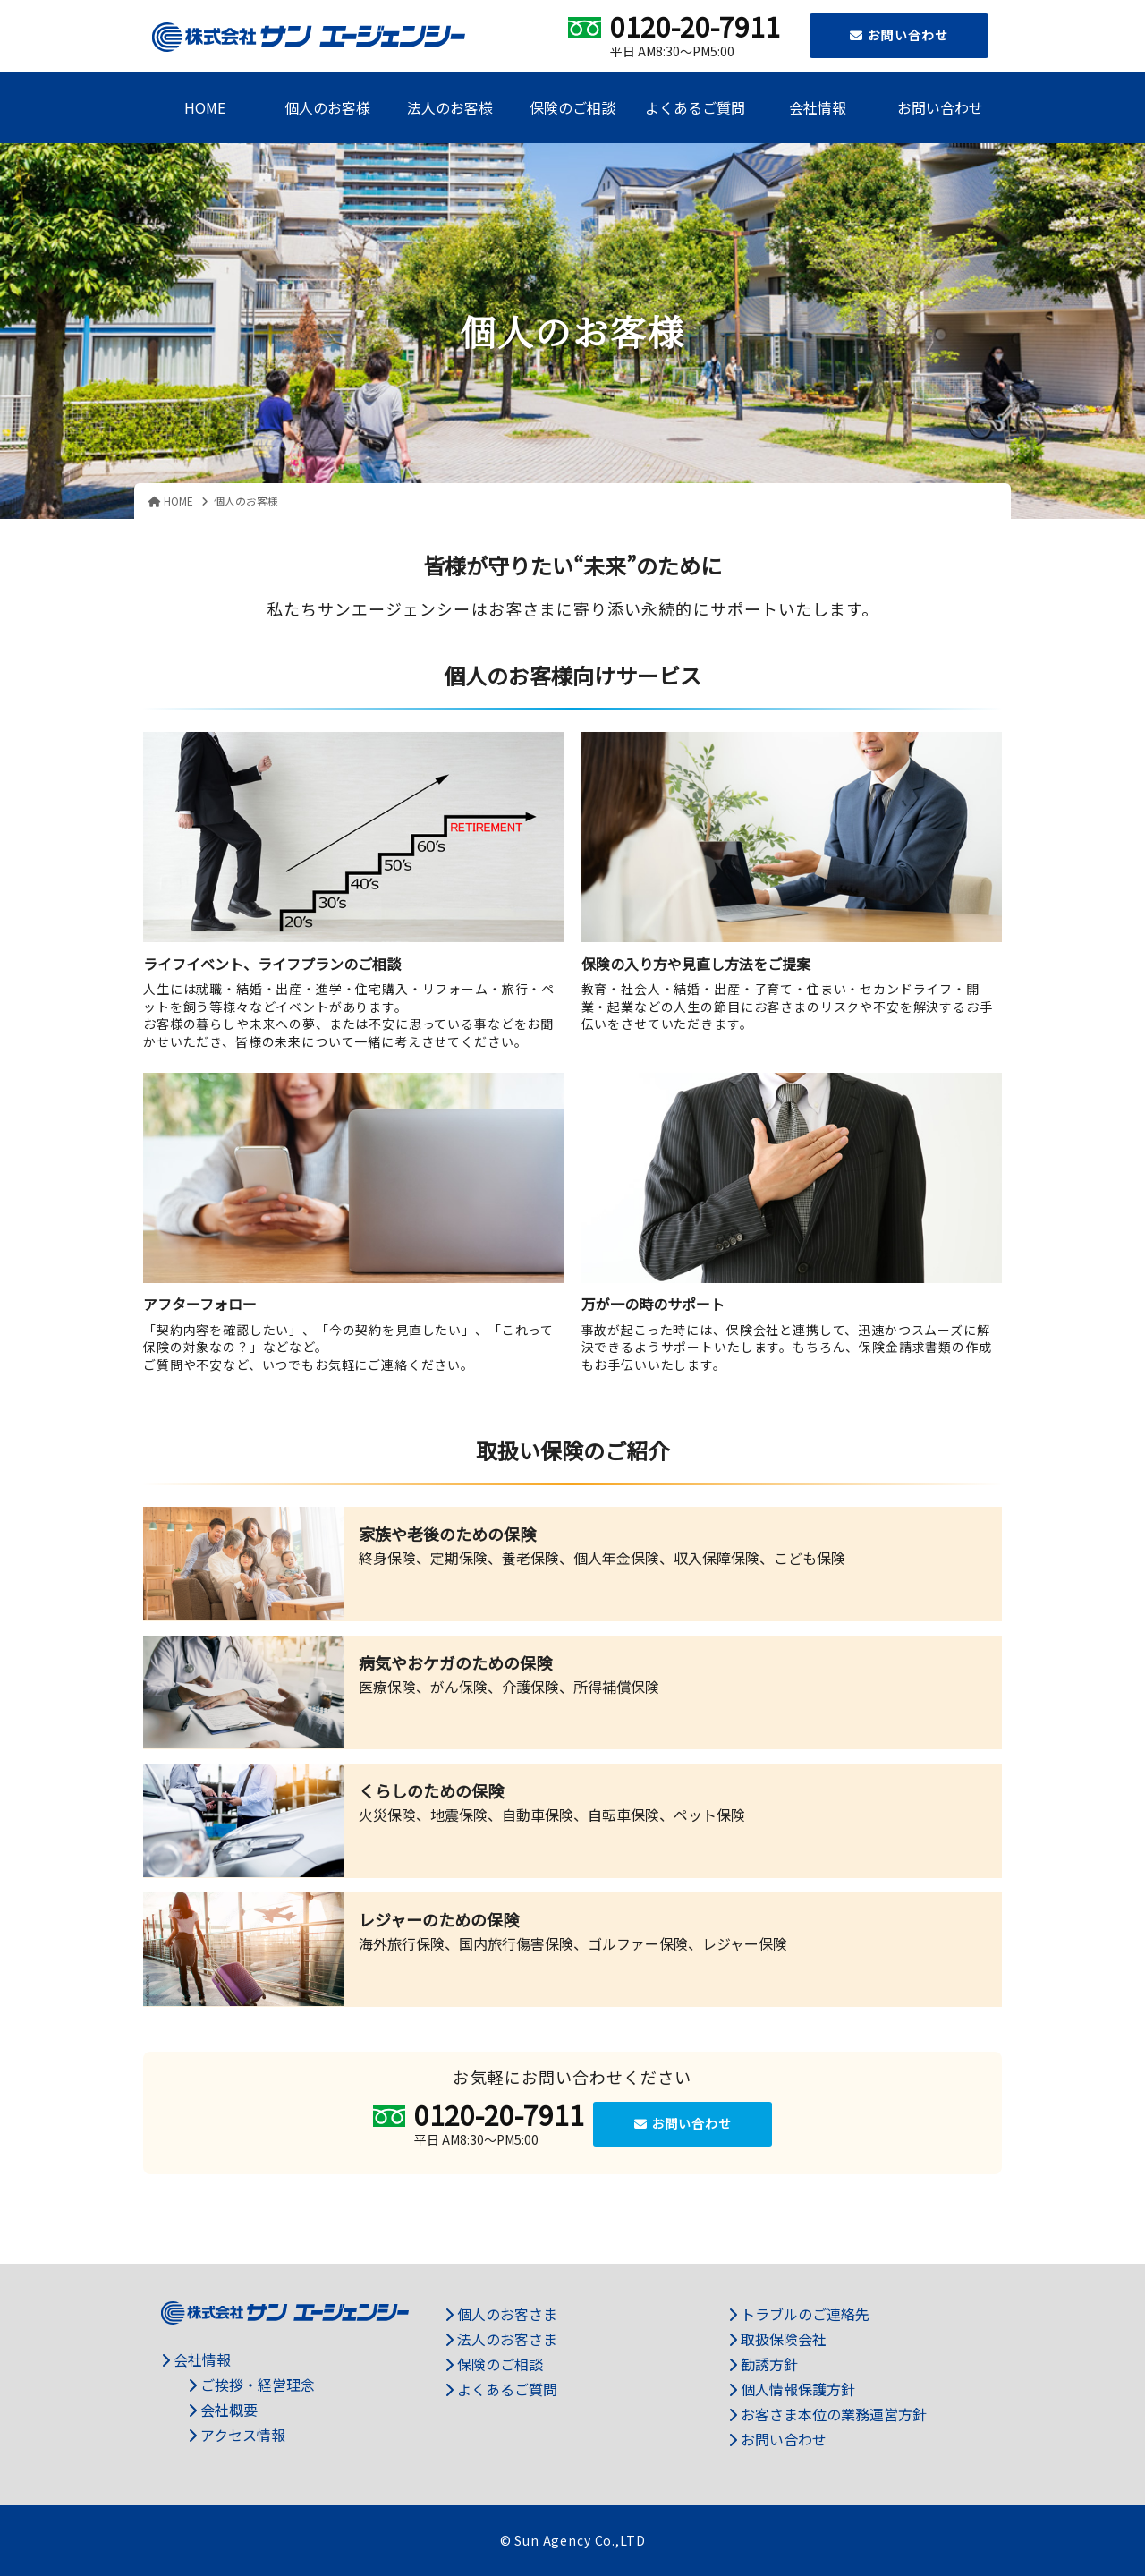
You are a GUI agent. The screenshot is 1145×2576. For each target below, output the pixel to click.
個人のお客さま (501, 2314)
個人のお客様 (327, 107)
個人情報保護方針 (791, 2389)
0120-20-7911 (695, 26)
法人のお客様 (450, 107)
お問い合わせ (899, 35)
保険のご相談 (572, 107)
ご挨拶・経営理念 (251, 2384)
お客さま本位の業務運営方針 (827, 2414)
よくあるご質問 (695, 107)
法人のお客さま (501, 2339)
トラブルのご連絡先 (798, 2314)
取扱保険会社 (777, 2339)
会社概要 (223, 2409)
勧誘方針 (763, 2364)
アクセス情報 (236, 2434)
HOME (204, 107)
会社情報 (817, 107)
